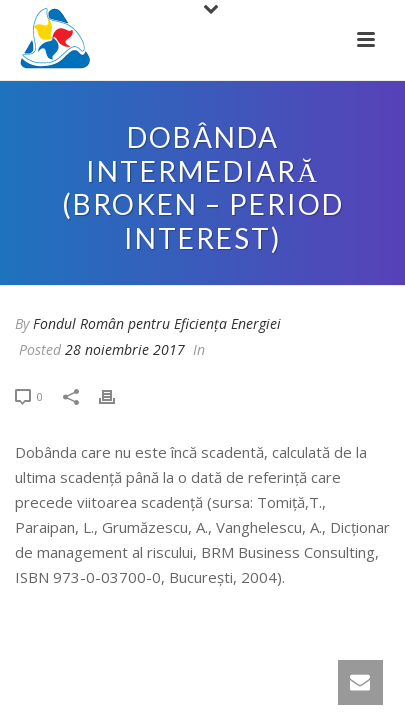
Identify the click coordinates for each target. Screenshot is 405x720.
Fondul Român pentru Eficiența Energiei (157, 323)
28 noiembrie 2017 (125, 349)
